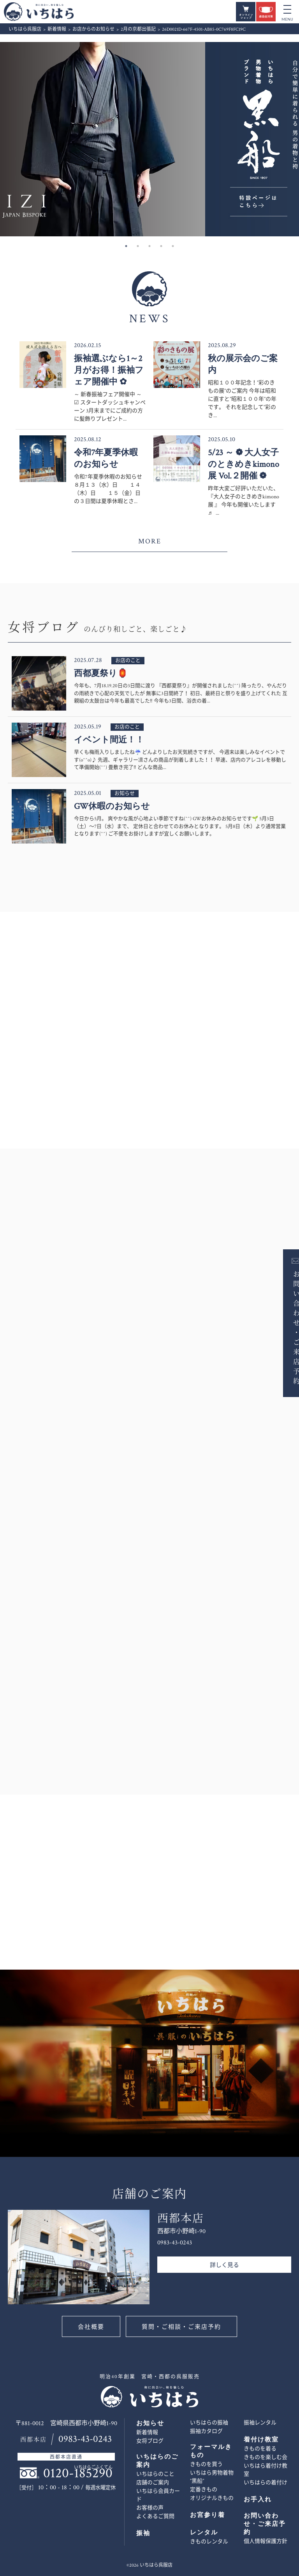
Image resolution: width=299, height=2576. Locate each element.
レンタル (204, 2533)
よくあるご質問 (155, 2516)
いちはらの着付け (265, 2482)
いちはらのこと (155, 2474)
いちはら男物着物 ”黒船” (212, 2477)
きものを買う (206, 2464)
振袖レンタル (260, 2422)
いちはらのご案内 (157, 2461)
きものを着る (260, 2448)
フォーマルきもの (211, 2451)
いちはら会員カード (158, 2495)
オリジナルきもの (212, 2498)
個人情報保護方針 (265, 2541)
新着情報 (147, 2432)
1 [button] (126, 246)
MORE (149, 541)
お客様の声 (150, 2507)
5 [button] (173, 246)
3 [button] (149, 246)
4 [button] (161, 246)
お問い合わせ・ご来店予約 (286, 1327)
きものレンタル (209, 2541)
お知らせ (150, 2423)
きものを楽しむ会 (265, 2457)
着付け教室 (261, 2440)
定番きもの (203, 2489)
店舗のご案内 (152, 2482)
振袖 (143, 2533)
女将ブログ (150, 2441)
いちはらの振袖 (209, 2422)
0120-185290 (78, 2473)
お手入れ (258, 2500)
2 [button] (138, 246)
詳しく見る (224, 2265)
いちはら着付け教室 (265, 2470)
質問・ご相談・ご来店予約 (181, 2327)
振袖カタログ (206, 2431)
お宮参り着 (207, 2515)
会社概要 (91, 2327)
